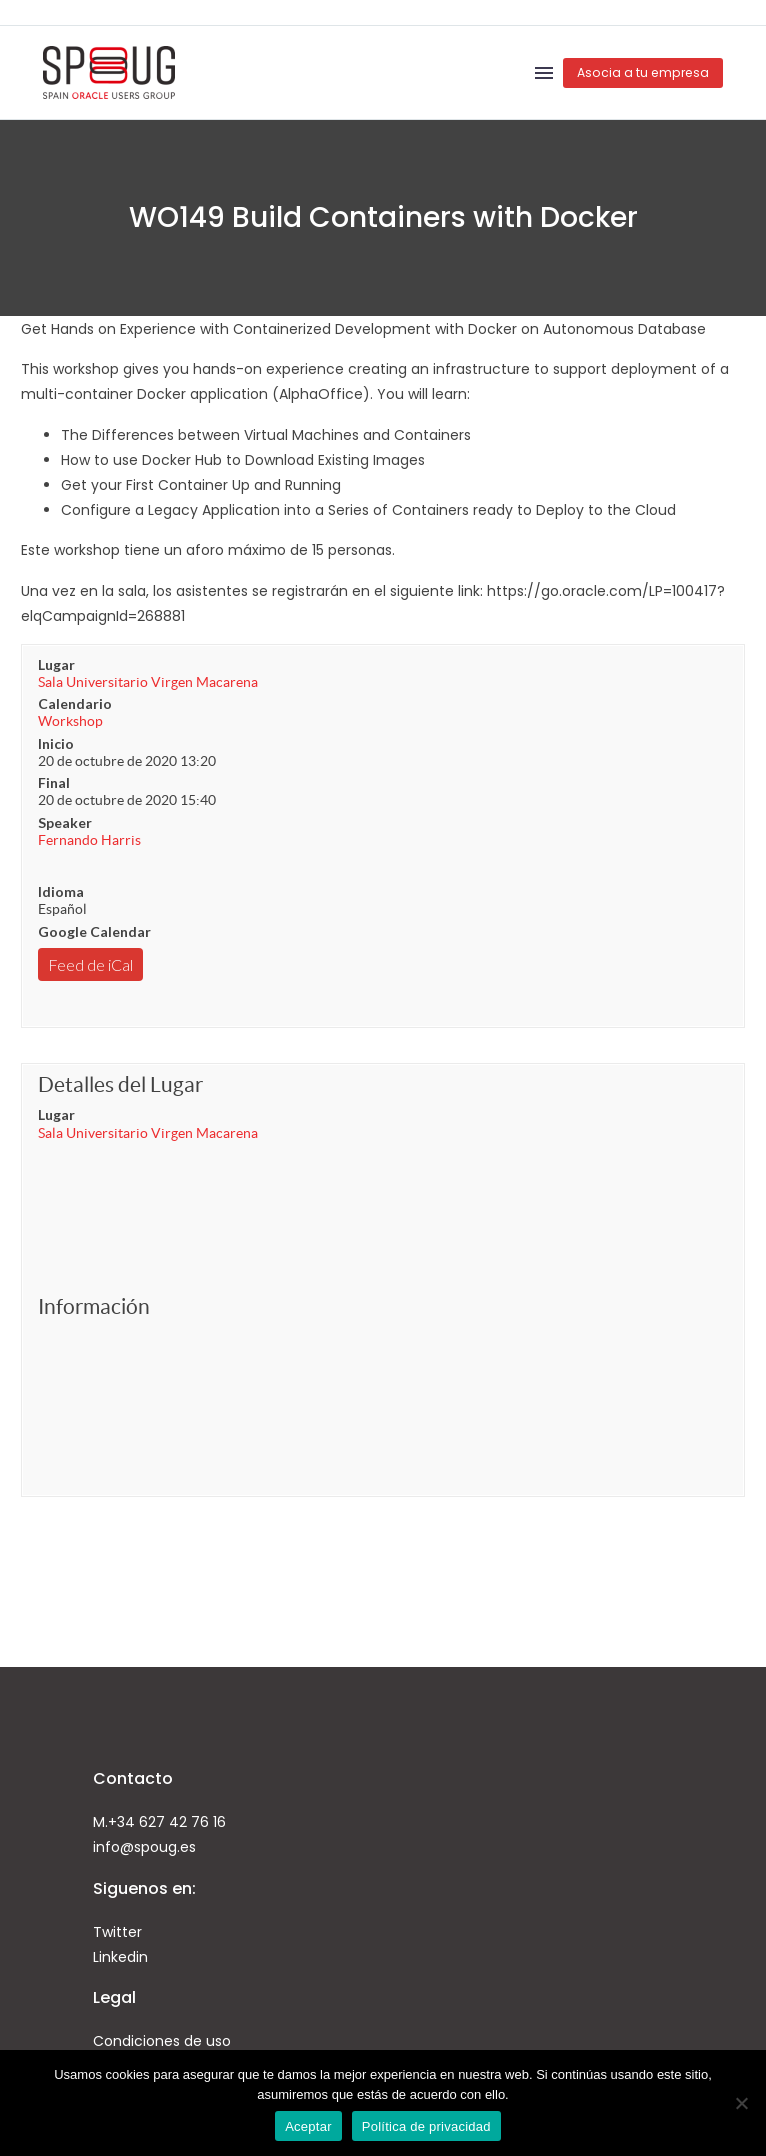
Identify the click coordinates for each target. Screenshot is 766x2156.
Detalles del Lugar (120, 1084)
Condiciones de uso (162, 2041)
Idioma (61, 891)
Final (54, 782)
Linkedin (120, 1957)
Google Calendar (94, 931)
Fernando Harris (89, 840)
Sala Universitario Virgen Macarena (148, 682)
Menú (544, 73)
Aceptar (308, 2126)
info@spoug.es (144, 1847)
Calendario (75, 703)
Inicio (56, 743)
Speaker (65, 822)
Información (94, 1306)
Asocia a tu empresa (643, 72)
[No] (741, 2103)
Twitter (117, 1932)
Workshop (70, 721)
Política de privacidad (426, 2126)
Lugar (56, 664)
